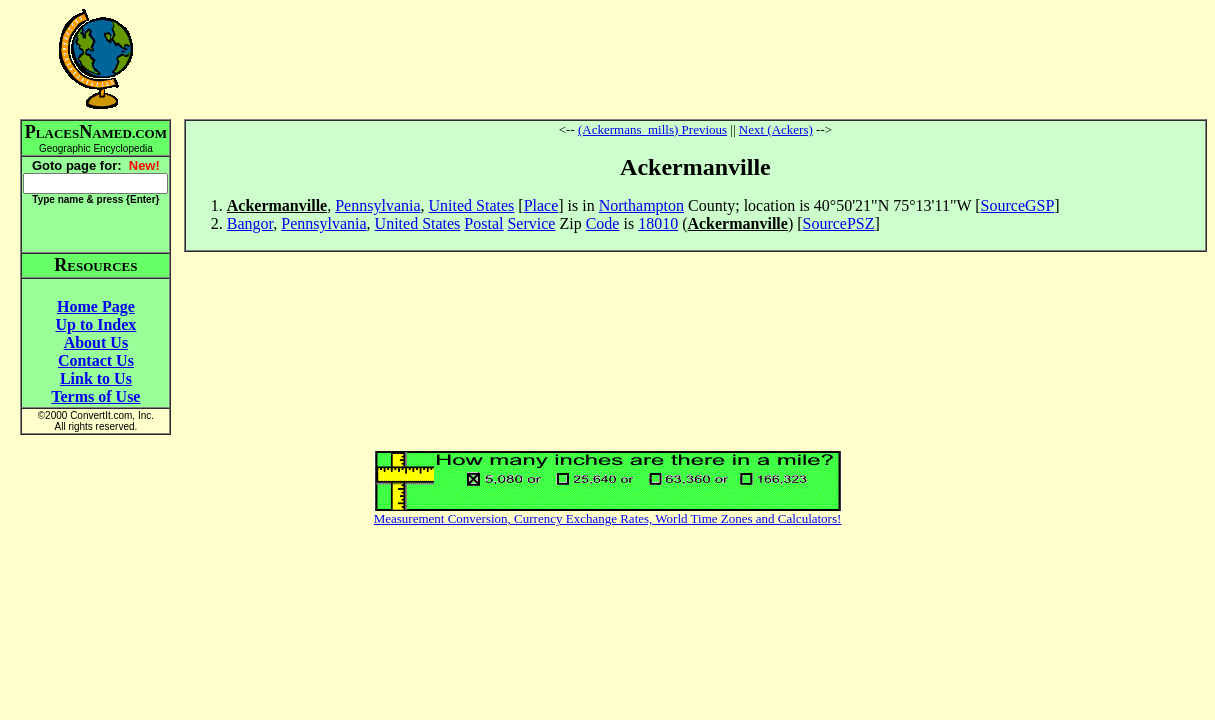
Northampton (641, 205)
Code (603, 223)
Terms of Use (95, 396)
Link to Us (96, 378)
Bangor (250, 223)
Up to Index (95, 324)
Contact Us (96, 360)
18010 (658, 223)
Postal (483, 223)
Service (531, 223)
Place (541, 205)
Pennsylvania (377, 205)
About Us (96, 342)
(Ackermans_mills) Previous (652, 129)
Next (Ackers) (776, 129)
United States (472, 205)
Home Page (96, 306)
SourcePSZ (839, 223)
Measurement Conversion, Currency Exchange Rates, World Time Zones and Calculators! (608, 518)
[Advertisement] (695, 59)
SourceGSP (1018, 205)
